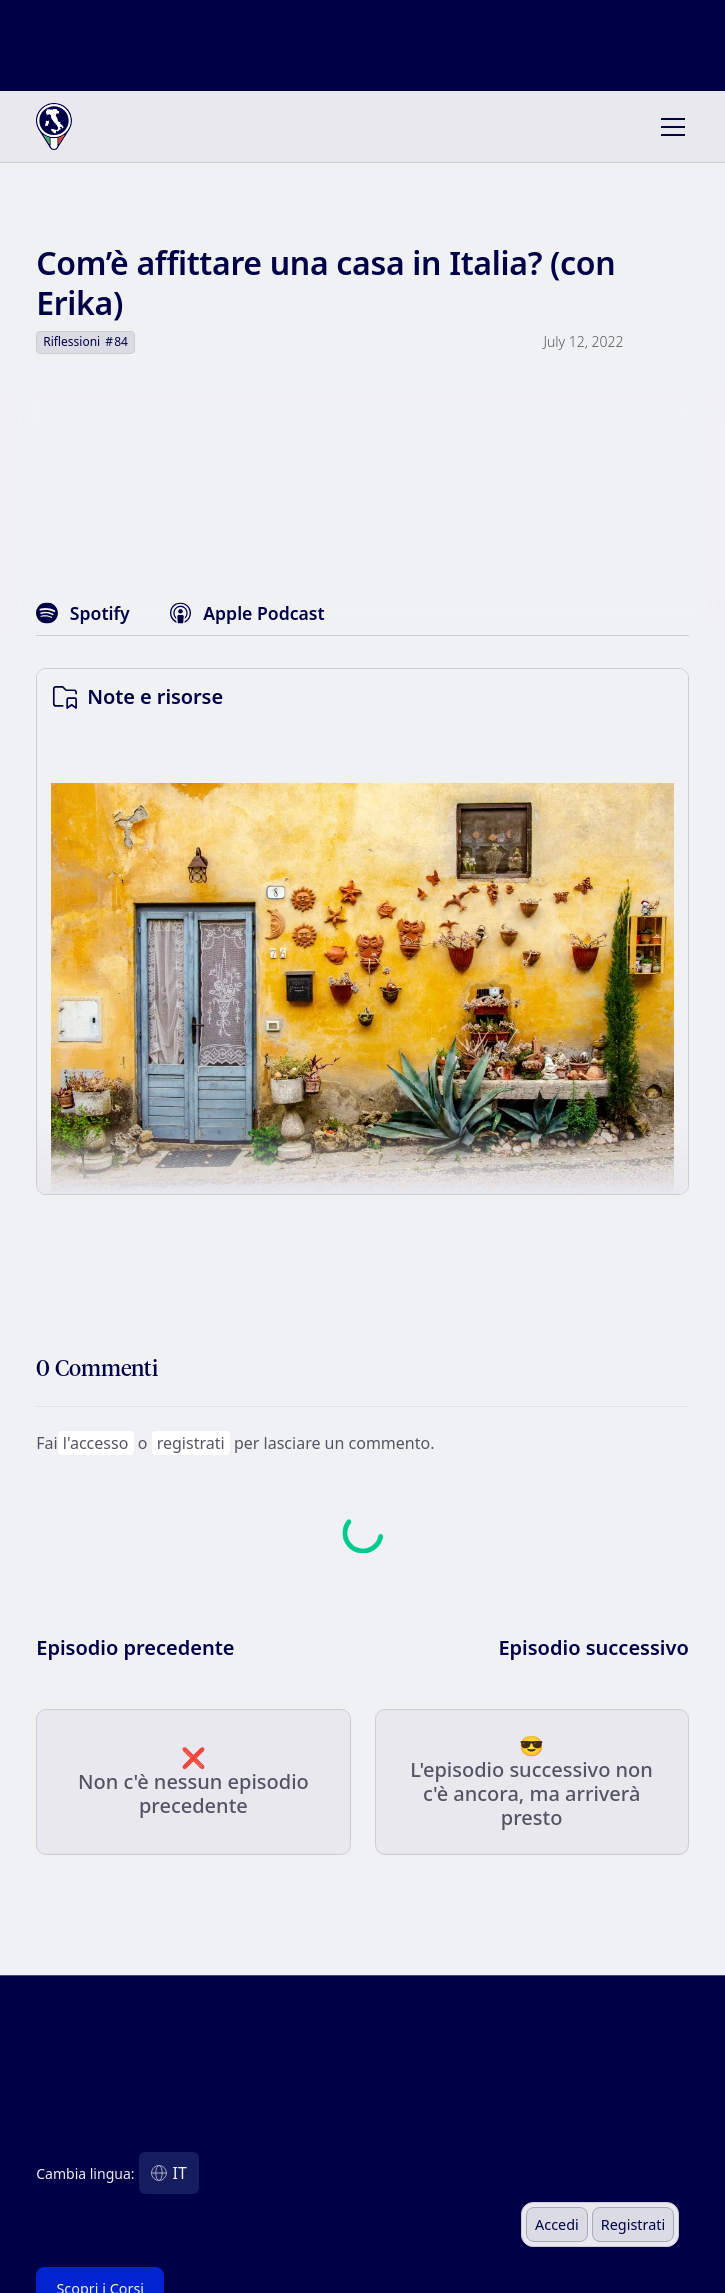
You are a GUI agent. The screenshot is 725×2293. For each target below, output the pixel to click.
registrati (191, 1443)
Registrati (633, 2224)
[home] (99, 127)
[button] (669, 127)
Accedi (557, 2224)
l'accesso (95, 1443)
